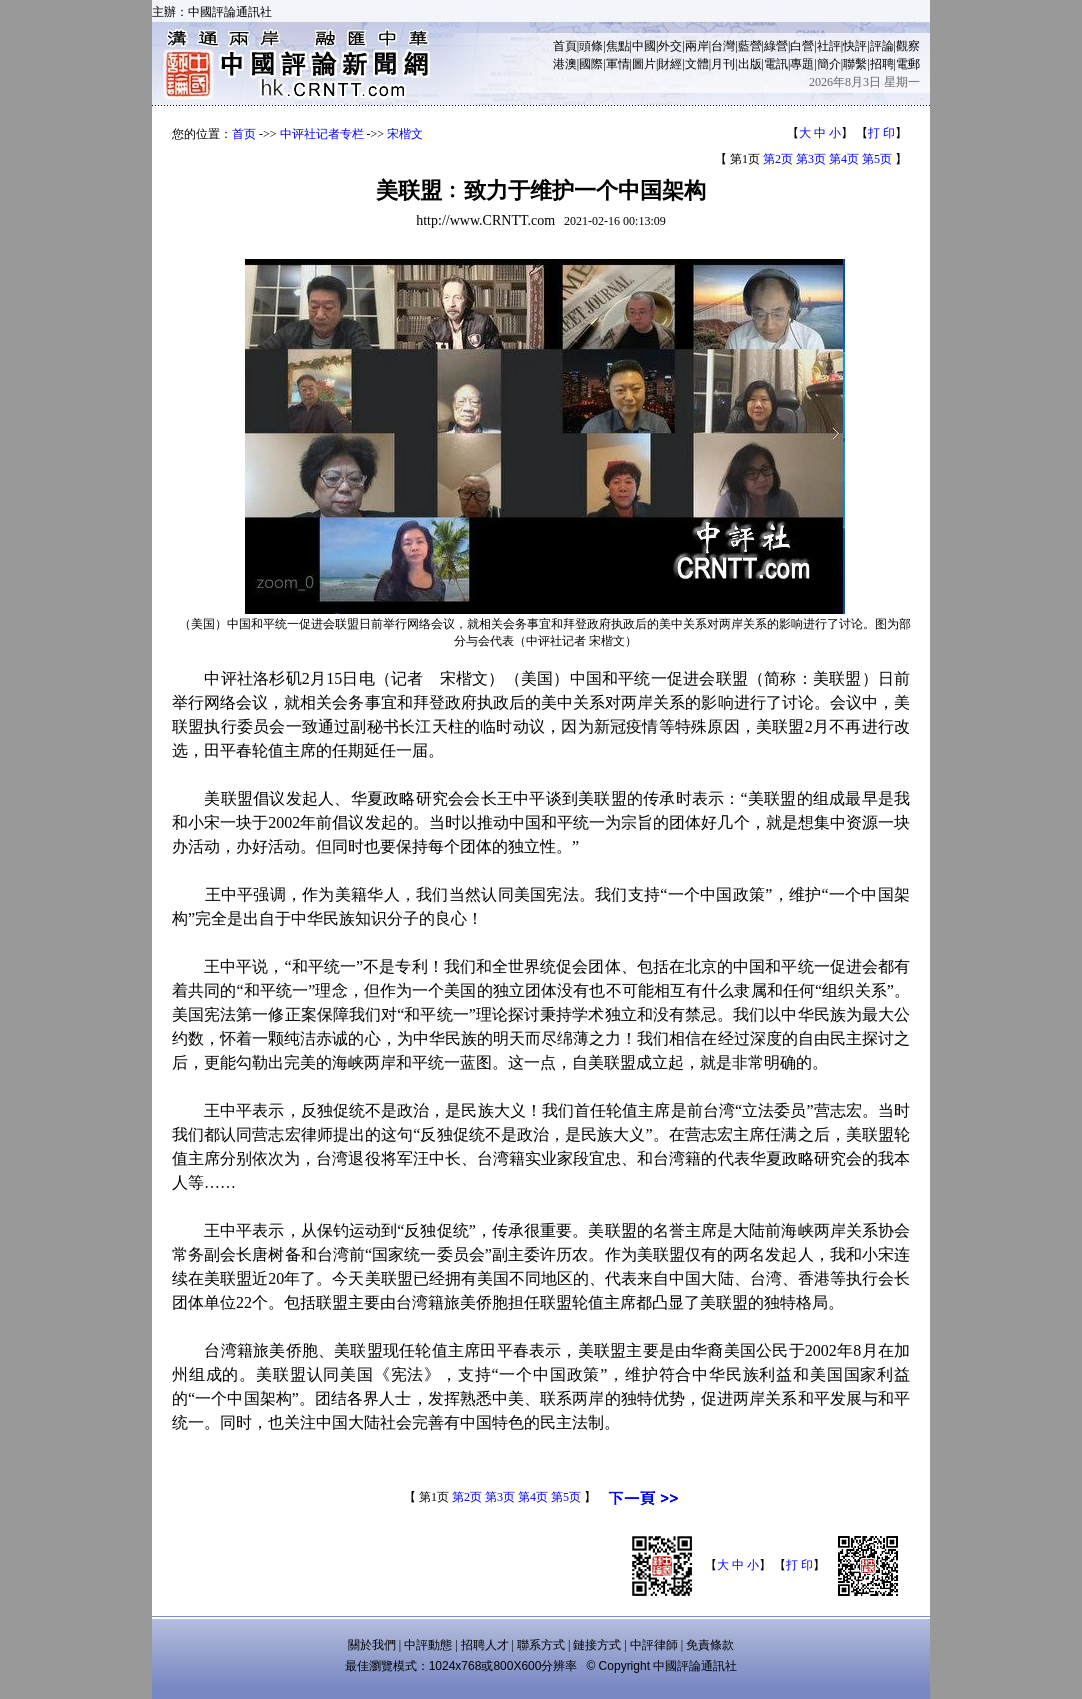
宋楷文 (405, 134)
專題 (802, 64)
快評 (855, 46)
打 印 (881, 133)
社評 (829, 46)
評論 (882, 46)
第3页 (811, 159)
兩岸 (697, 46)
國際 (591, 64)
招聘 (882, 64)
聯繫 (855, 64)
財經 (670, 64)
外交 (670, 46)
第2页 (778, 159)
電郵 (908, 64)
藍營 (750, 46)
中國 (644, 46)
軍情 (618, 64)
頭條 (591, 46)
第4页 (844, 159)
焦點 (618, 46)
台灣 (723, 46)
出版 (750, 64)
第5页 (877, 159)
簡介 (829, 64)
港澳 (565, 64)
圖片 (644, 64)
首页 (244, 134)
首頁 (565, 46)
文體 (697, 64)
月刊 (723, 64)
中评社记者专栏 (322, 134)
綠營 (776, 46)
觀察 (908, 46)
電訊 (776, 64)
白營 (802, 46)
